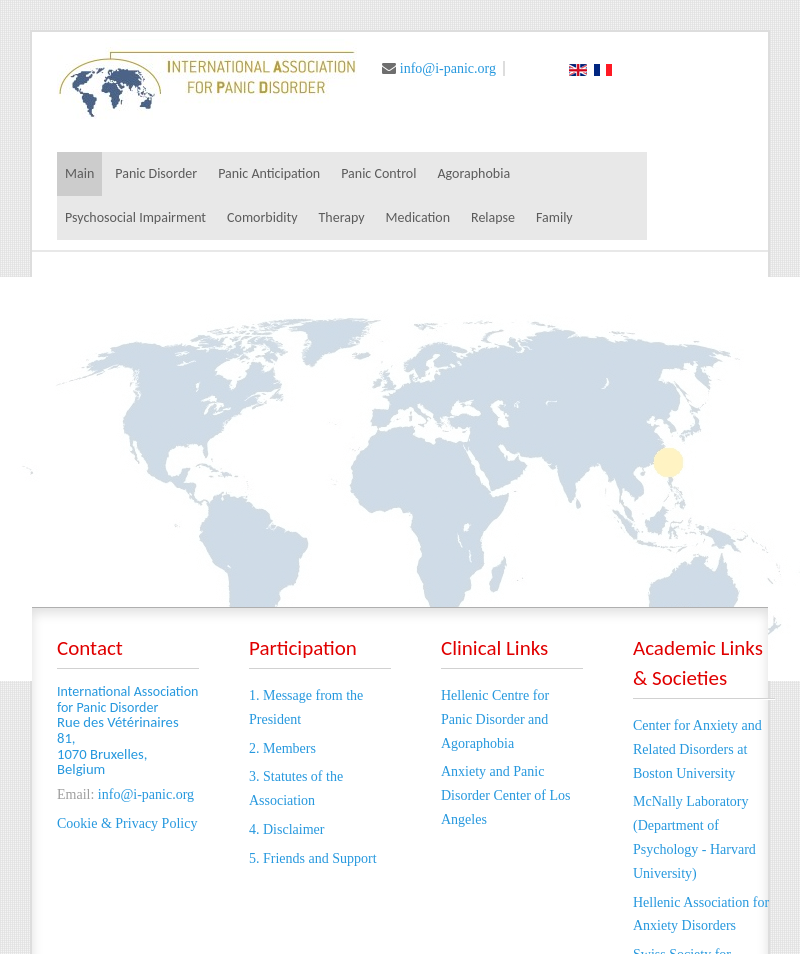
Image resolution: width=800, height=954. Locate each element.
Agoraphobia (473, 173)
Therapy (342, 217)
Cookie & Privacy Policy (127, 823)
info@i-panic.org (448, 68)
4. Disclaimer (286, 829)
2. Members (282, 748)
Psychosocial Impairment (135, 217)
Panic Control (378, 173)
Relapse (493, 217)
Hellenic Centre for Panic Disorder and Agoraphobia (495, 719)
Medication (418, 217)
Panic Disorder (156, 173)
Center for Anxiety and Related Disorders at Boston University (697, 749)
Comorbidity (262, 217)
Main (79, 173)
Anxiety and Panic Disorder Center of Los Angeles (505, 795)
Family (554, 217)
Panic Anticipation (269, 173)
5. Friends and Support (313, 858)
